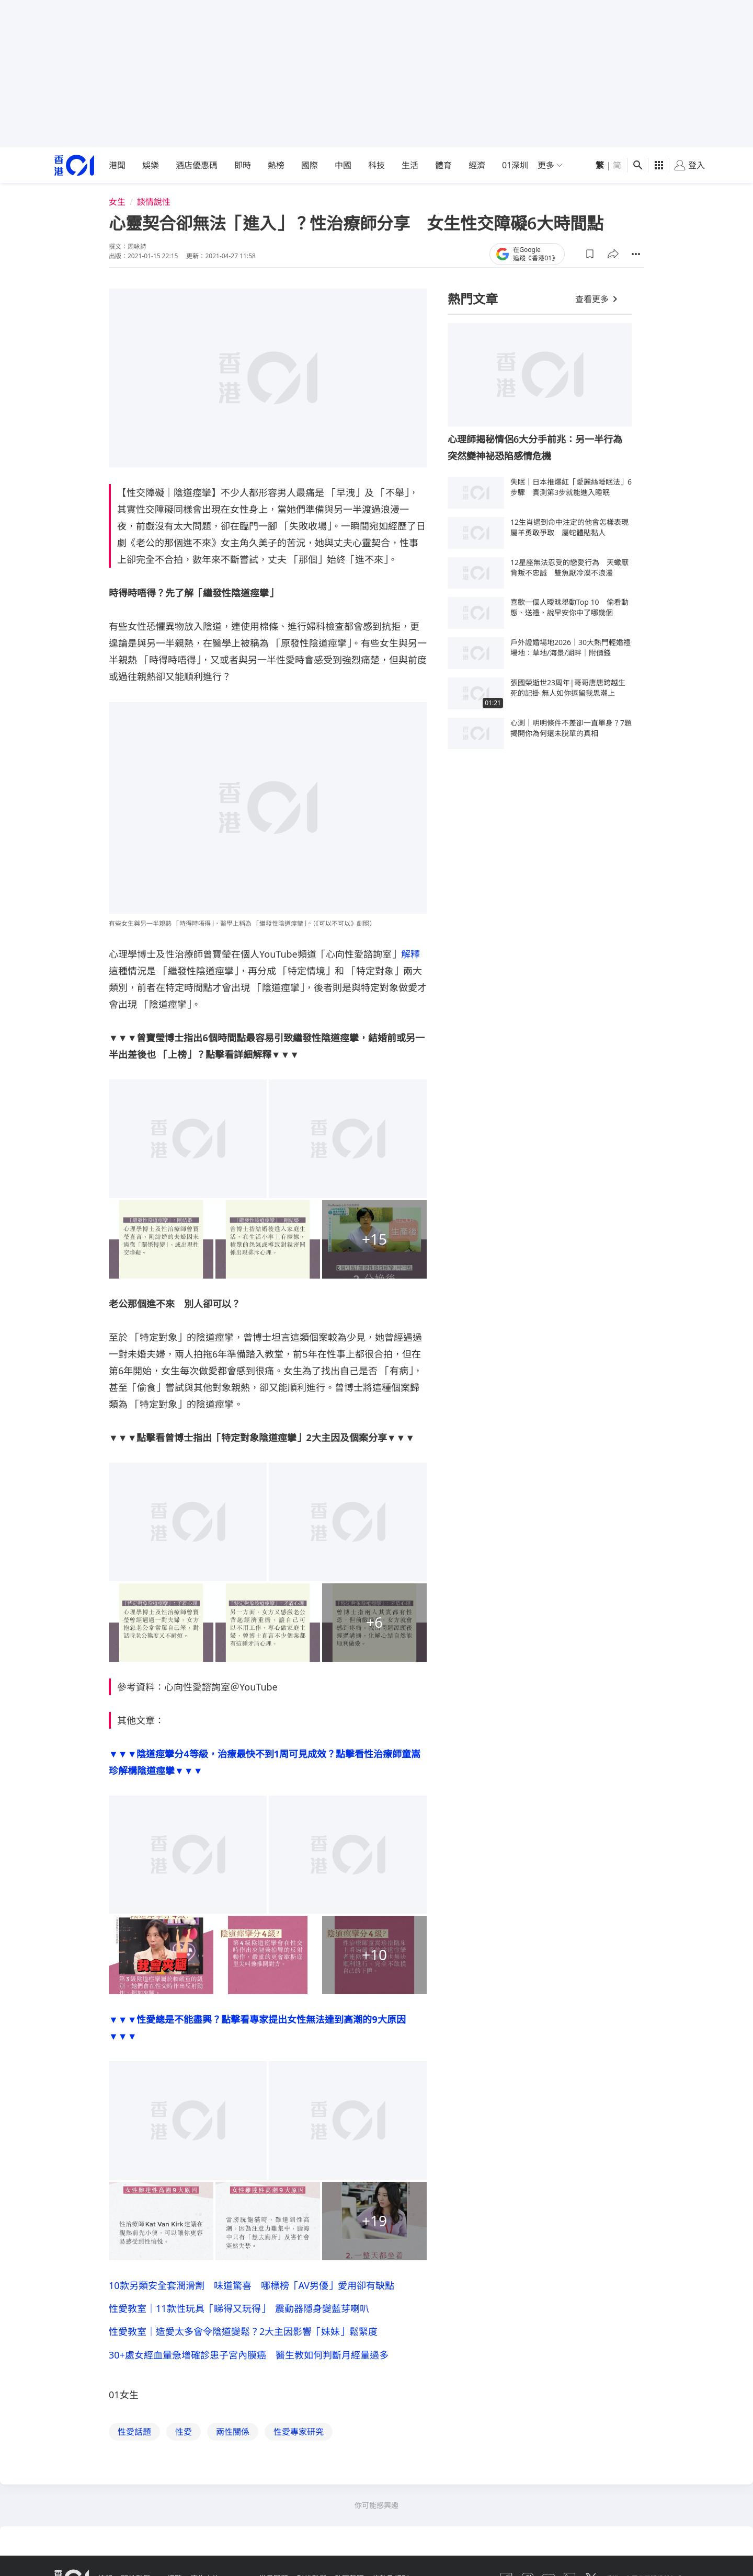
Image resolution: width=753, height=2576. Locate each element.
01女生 (124, 2402)
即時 (242, 165)
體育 (443, 165)
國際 (309, 165)
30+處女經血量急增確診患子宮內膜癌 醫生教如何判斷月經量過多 (249, 2360)
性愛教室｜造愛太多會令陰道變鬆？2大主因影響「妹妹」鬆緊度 (243, 2335)
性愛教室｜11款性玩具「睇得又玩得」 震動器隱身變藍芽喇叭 (239, 2310)
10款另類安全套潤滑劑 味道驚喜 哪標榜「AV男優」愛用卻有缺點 (251, 2285)
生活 (410, 165)
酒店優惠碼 (197, 165)
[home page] (74, 165)
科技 (376, 165)
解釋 (410, 954)
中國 (343, 165)
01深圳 (515, 165)
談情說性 (153, 202)
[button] (589, 254)
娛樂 (150, 165)
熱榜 (276, 165)
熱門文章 (473, 298)
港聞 (117, 165)
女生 (117, 202)
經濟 (477, 165)
